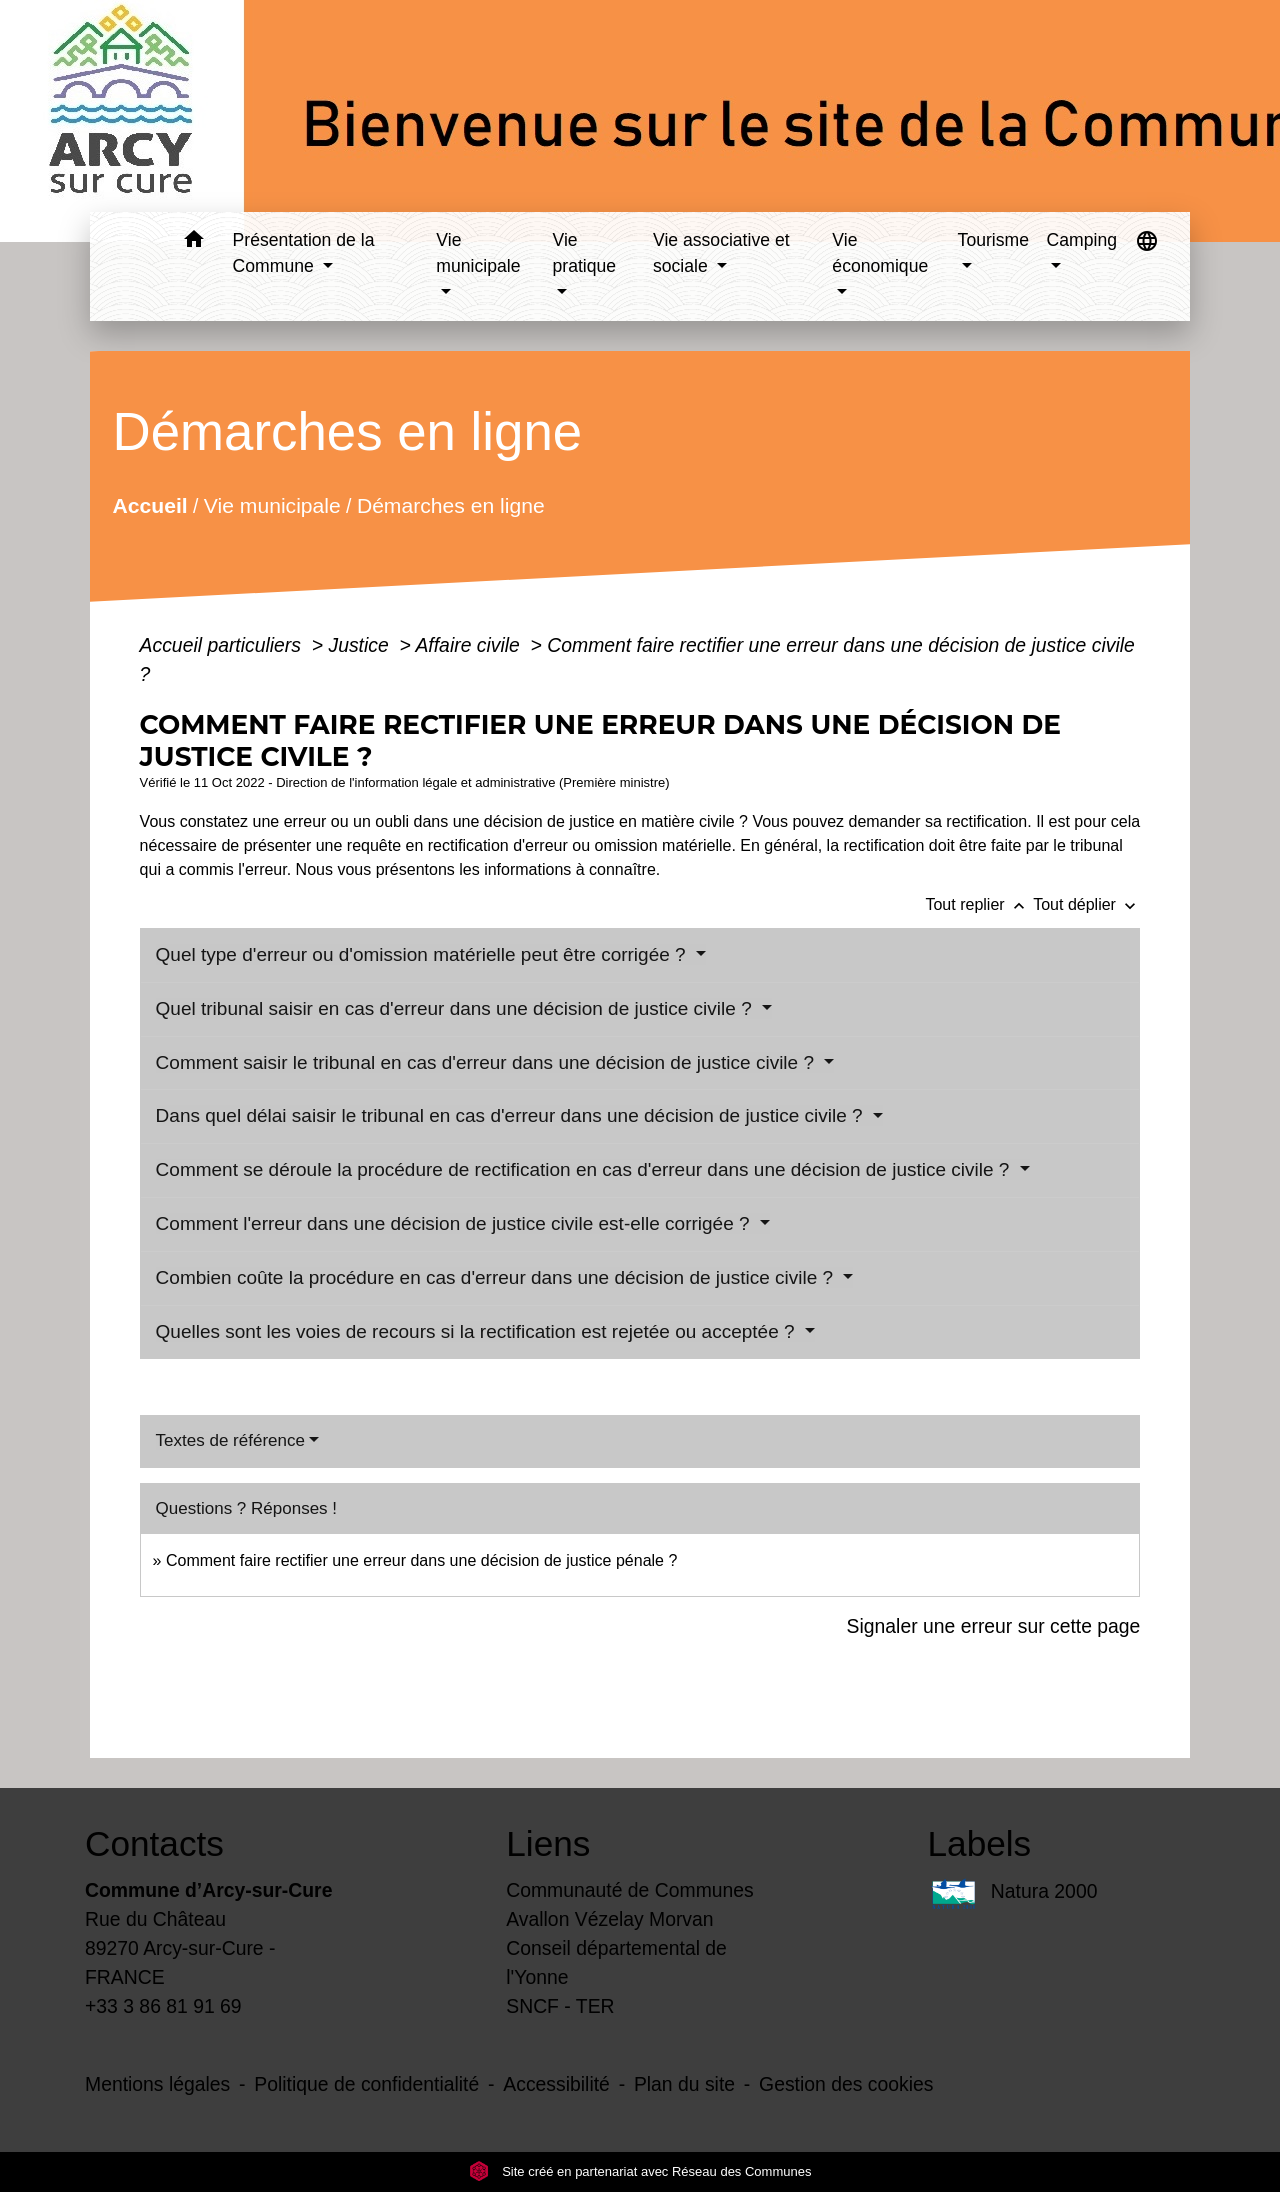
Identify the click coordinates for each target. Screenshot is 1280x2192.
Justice (361, 645)
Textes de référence (230, 1440)
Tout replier (979, 904)
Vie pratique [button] (585, 253)
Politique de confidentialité (366, 2084)
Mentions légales (157, 2084)
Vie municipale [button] (478, 253)
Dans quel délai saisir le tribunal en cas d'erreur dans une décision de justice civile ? (512, 1115)
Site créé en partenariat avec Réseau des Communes (640, 2171)
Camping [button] (1082, 240)
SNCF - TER (560, 2006)
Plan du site (684, 2084)
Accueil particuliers (223, 645)
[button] (194, 242)
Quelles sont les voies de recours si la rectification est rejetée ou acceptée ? (478, 1331)
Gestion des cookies (846, 2084)
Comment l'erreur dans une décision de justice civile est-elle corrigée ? (455, 1223)
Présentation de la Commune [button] (304, 253)
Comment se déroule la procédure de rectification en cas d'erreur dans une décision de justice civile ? (585, 1169)
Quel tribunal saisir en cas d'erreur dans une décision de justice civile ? (456, 1008)
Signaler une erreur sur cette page (994, 1626)
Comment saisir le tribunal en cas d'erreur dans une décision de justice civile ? (488, 1062)
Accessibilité (556, 2084)
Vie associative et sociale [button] (721, 253)
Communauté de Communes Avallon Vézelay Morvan (630, 1904)
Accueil (149, 505)
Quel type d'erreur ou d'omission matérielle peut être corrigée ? (423, 954)
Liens (548, 1843)
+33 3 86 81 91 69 (163, 2006)
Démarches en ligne (450, 505)
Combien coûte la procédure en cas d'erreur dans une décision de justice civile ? (497, 1277)
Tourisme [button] (993, 240)
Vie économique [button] (880, 253)
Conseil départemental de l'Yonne (616, 1962)
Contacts (154, 1843)
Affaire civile (470, 645)
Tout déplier (1086, 904)
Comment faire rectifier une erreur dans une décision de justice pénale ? (421, 1560)
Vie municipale (271, 505)
